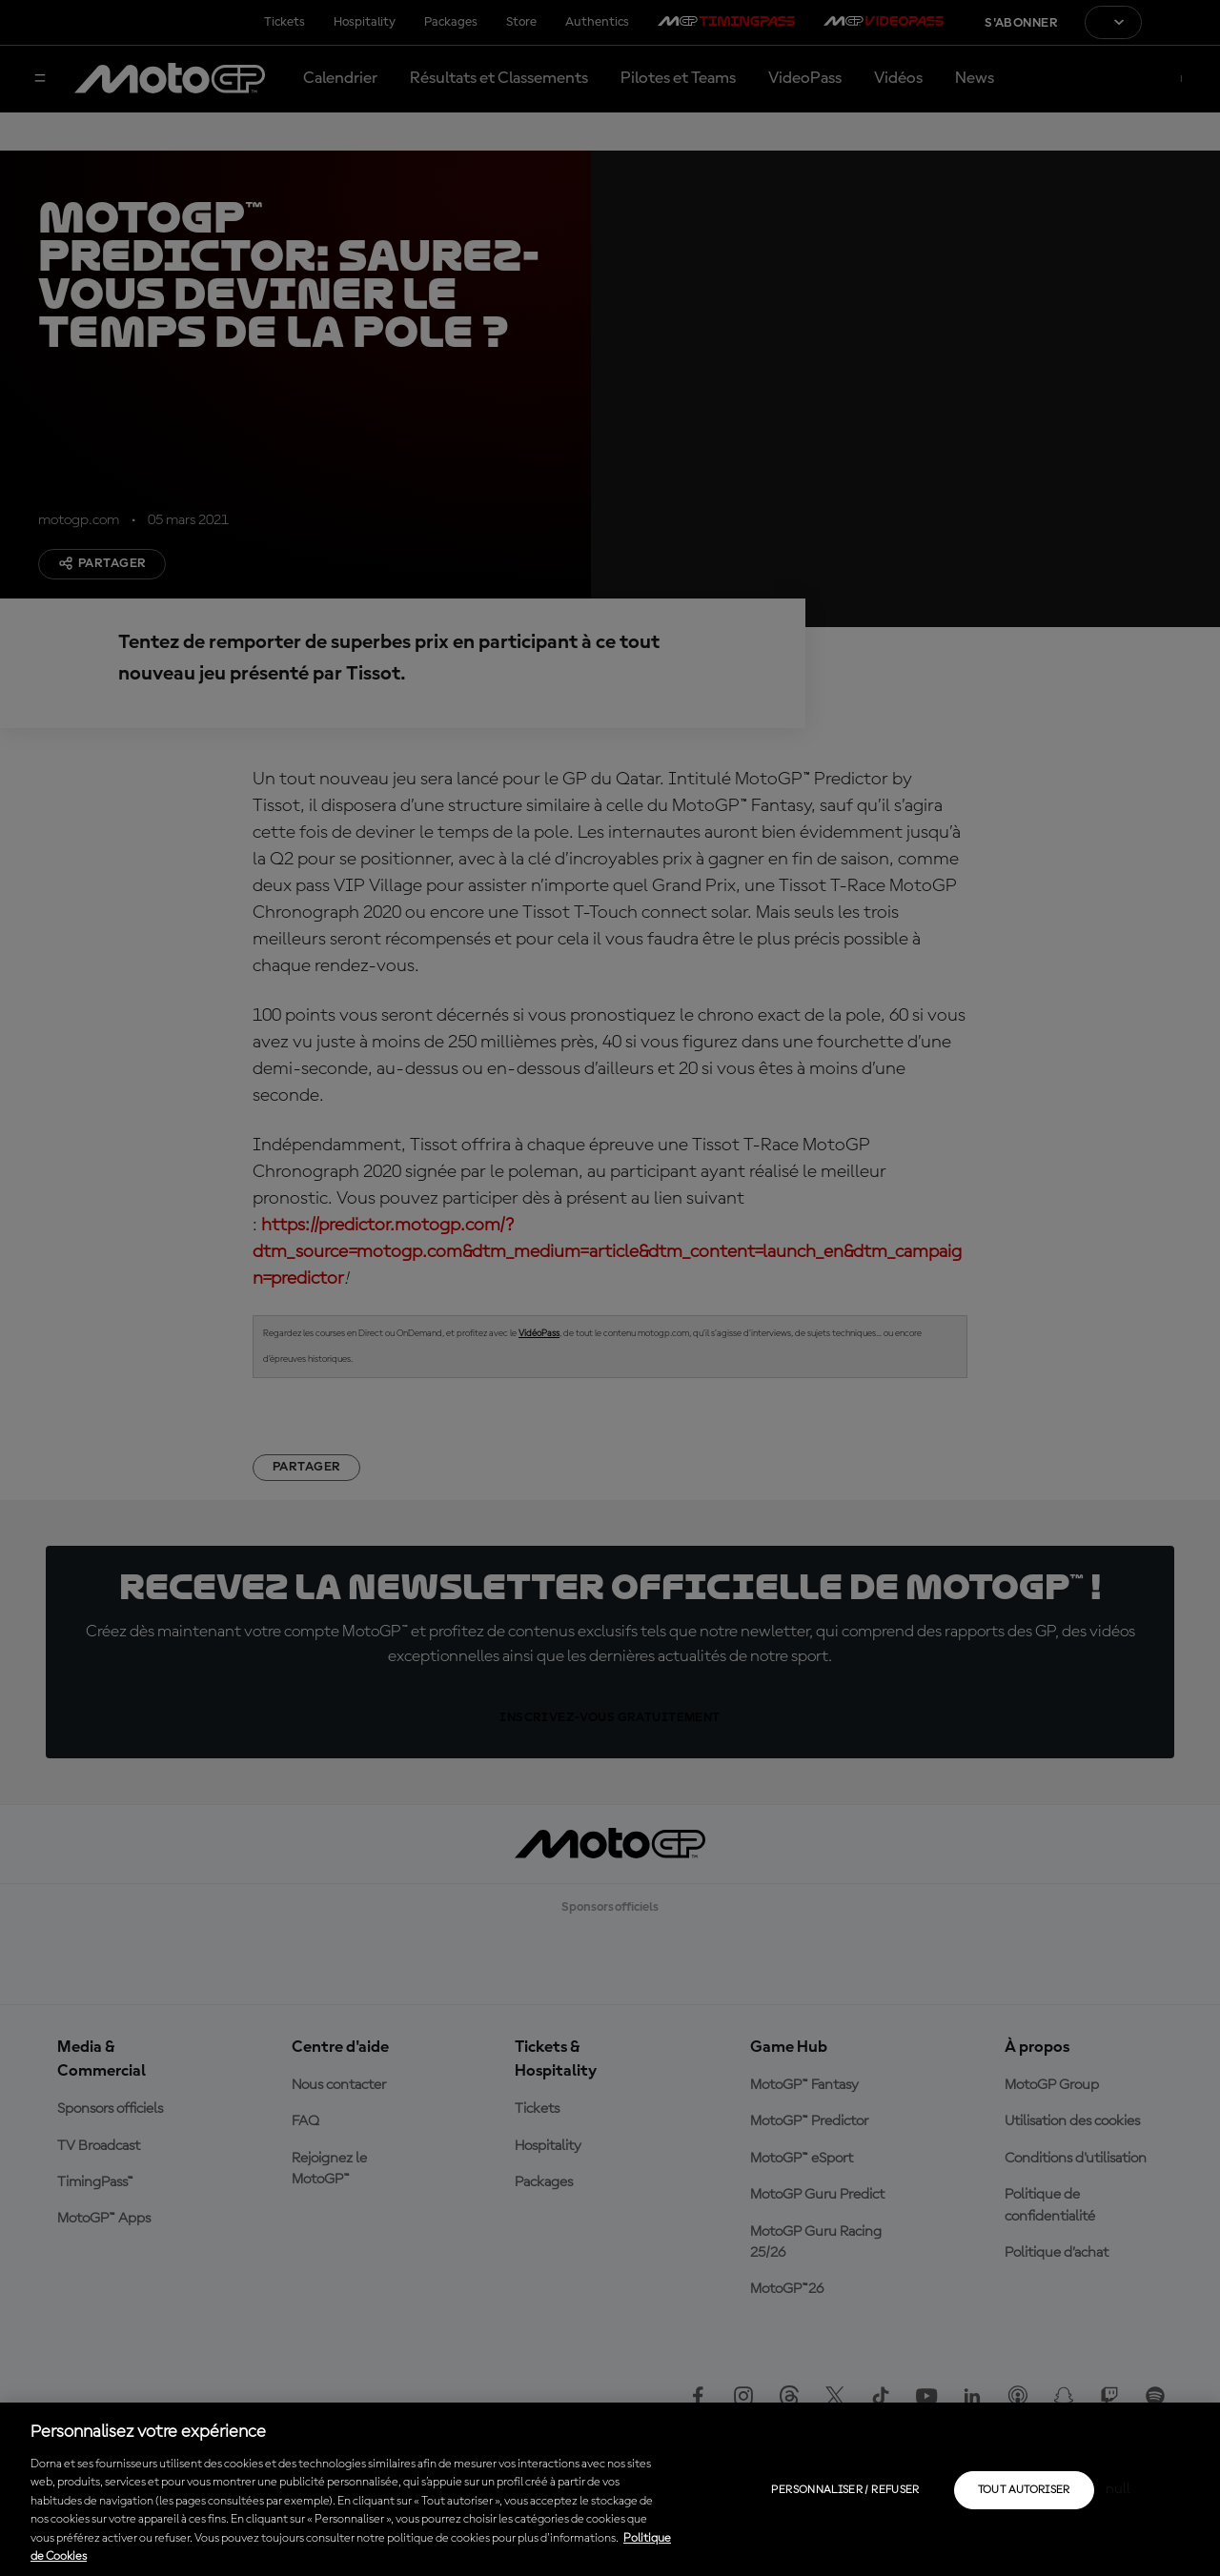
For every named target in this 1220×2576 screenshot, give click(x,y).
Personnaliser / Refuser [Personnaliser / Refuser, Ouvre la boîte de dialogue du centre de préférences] (845, 2490)
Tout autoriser (1024, 2490)
